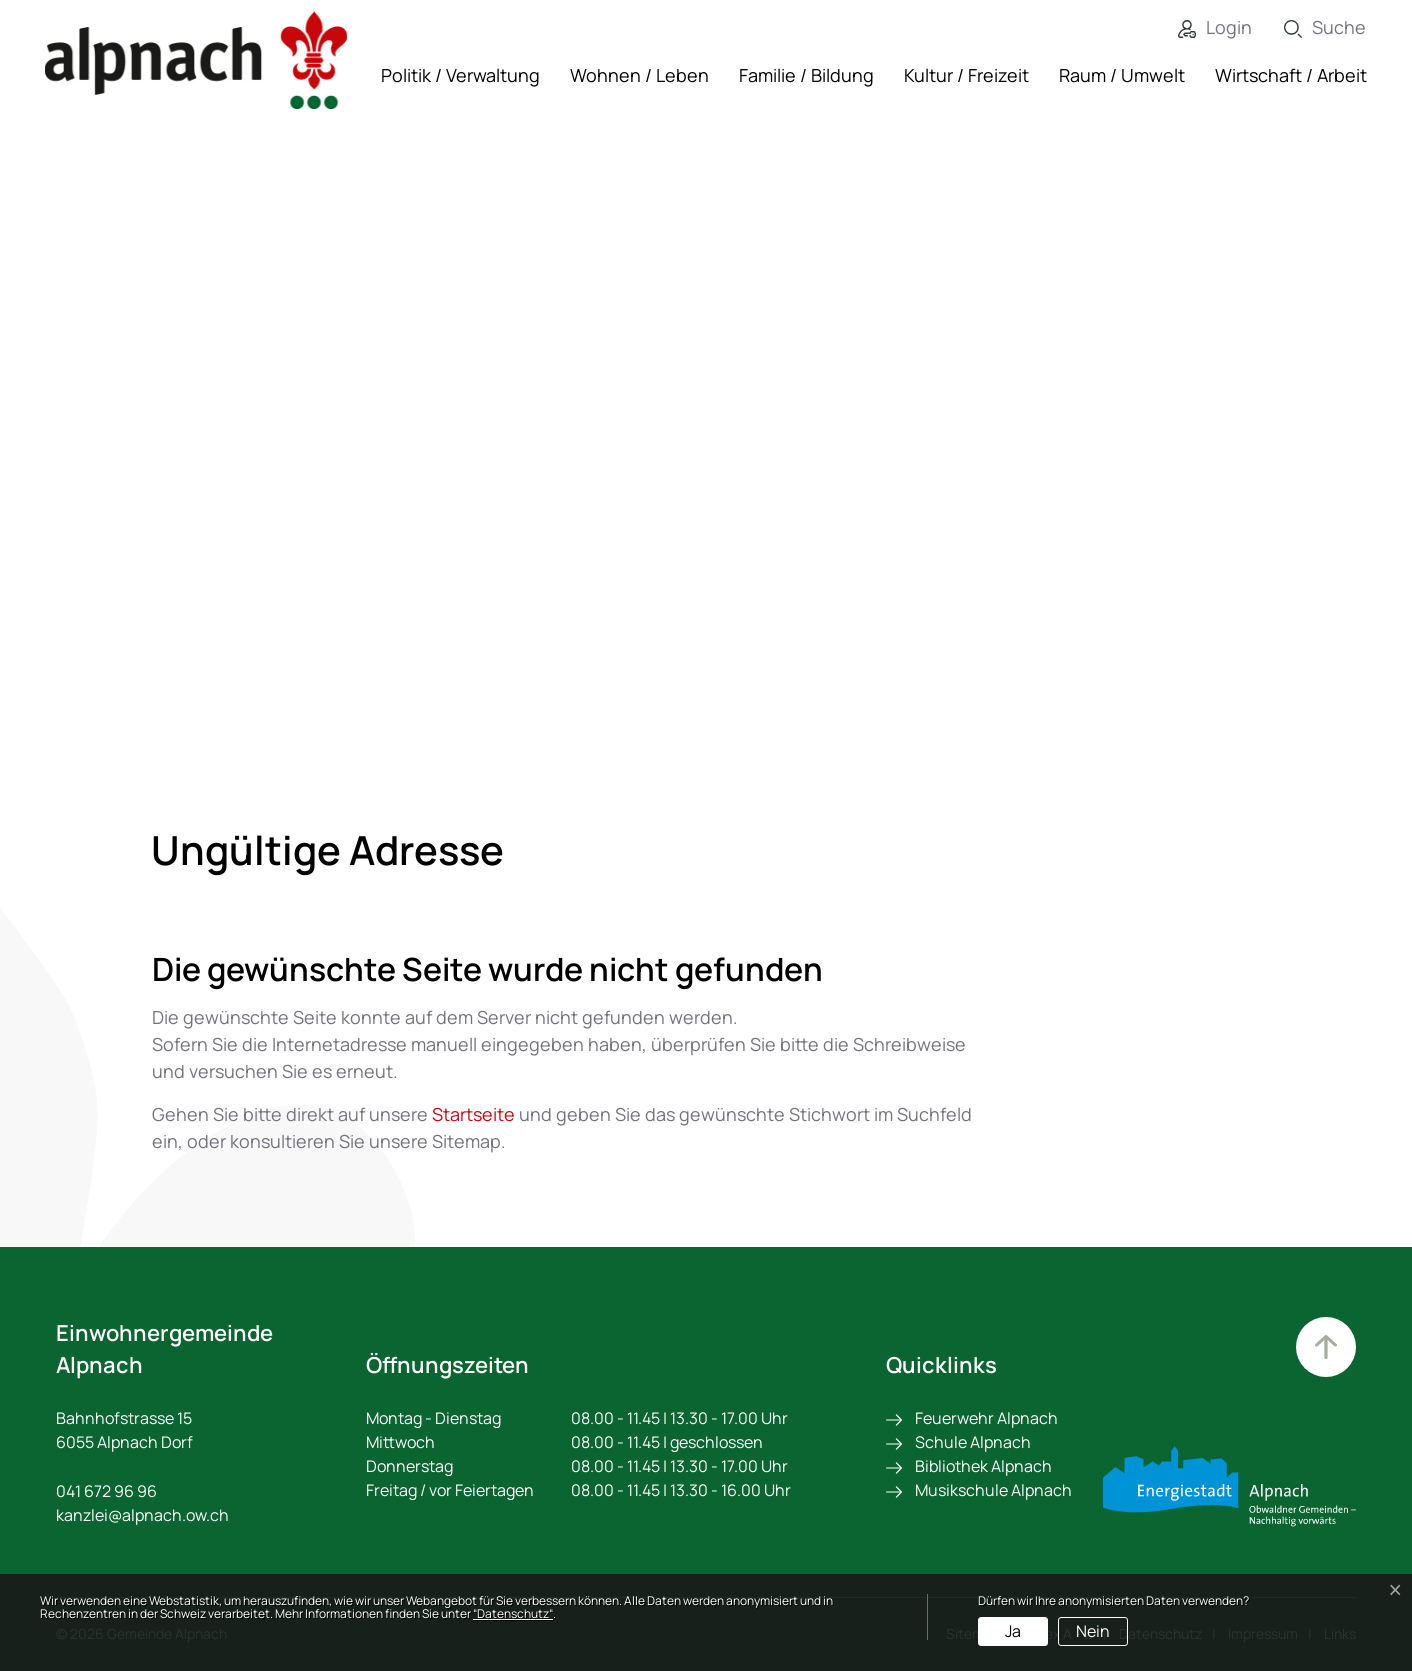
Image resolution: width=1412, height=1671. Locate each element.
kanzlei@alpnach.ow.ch (142, 1515)
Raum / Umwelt (1122, 75)
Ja (1013, 1631)
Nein (1093, 1631)
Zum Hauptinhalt (1326, 1347)
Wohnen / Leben (639, 75)
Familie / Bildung (806, 75)
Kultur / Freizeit (966, 75)
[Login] (1200, 27)
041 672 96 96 (106, 1491)
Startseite (473, 1114)
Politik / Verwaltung (460, 75)
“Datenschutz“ (513, 1613)
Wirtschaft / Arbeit (1291, 75)
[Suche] (1310, 27)
